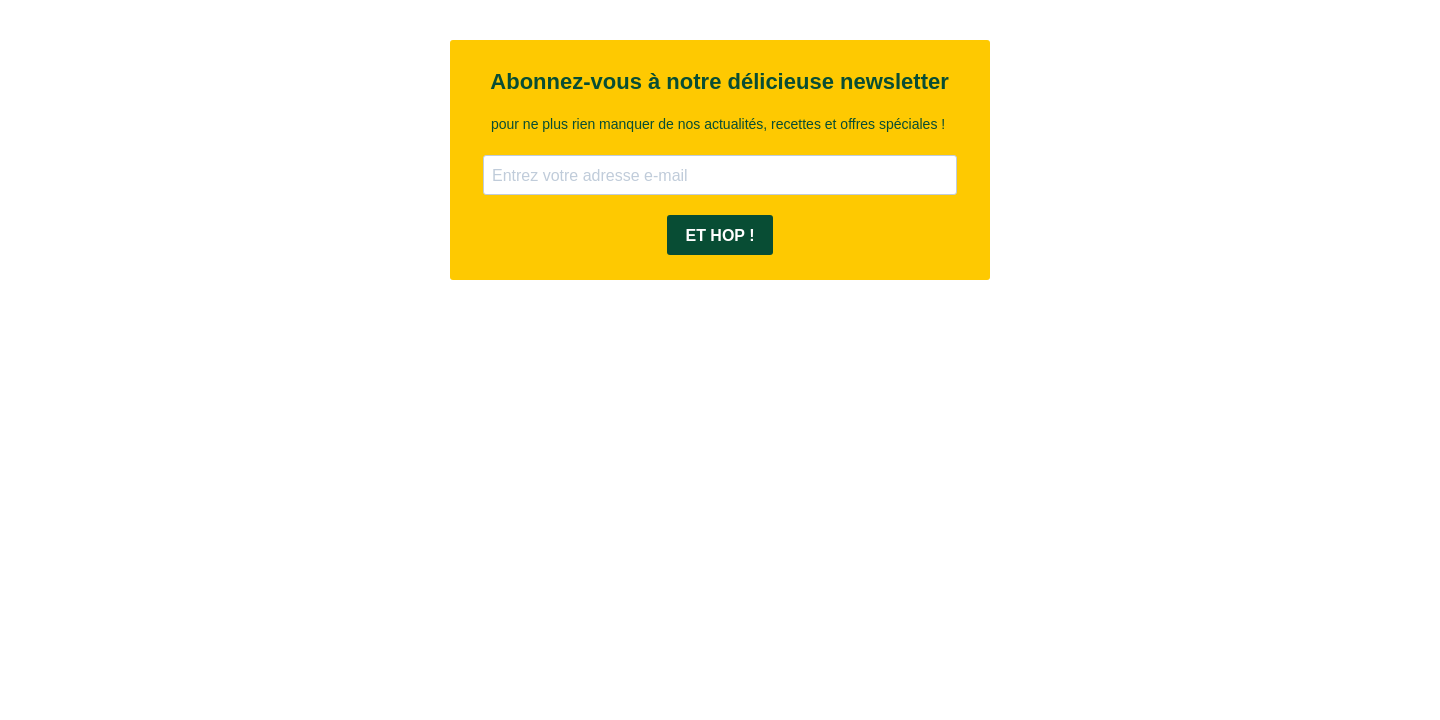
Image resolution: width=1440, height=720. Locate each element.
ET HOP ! (719, 235)
